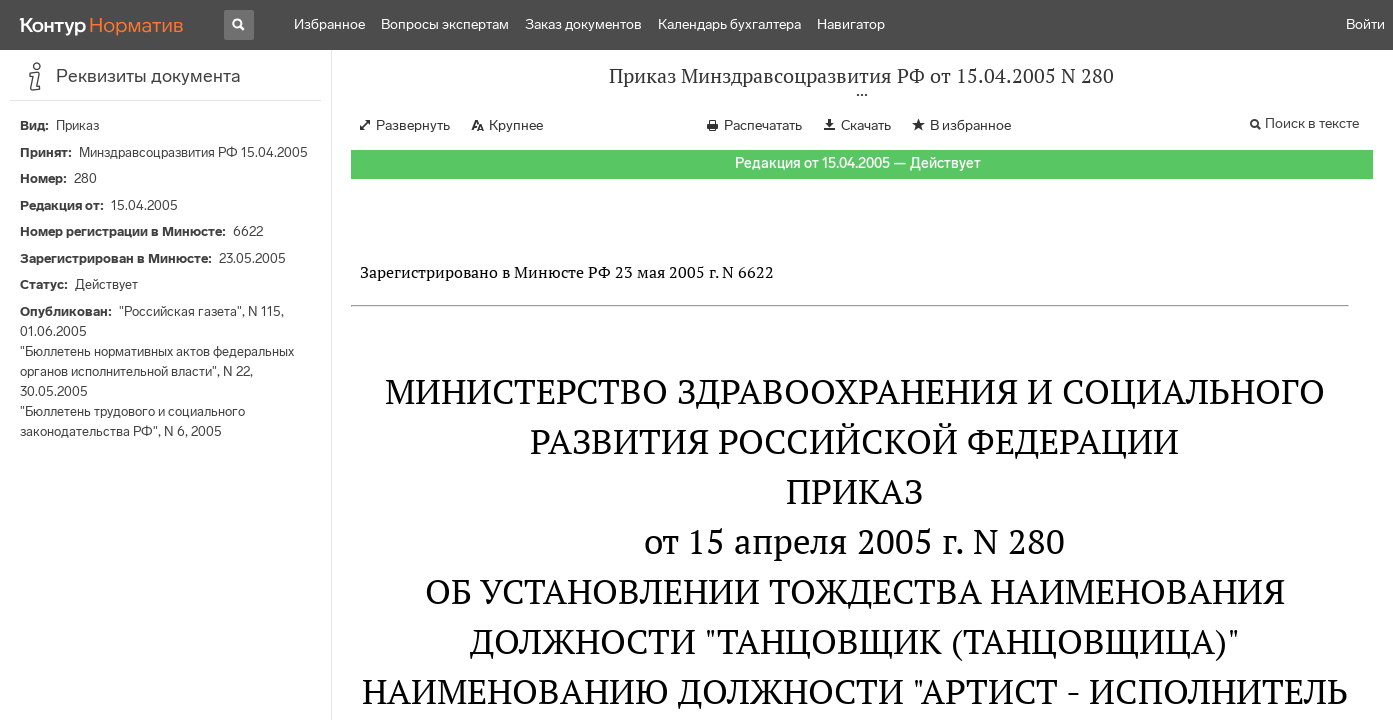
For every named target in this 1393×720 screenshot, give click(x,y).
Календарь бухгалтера (729, 24)
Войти (1365, 24)
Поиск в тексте (1312, 123)
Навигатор (851, 24)
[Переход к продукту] (102, 25)
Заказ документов (583, 24)
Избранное (329, 24)
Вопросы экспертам (445, 24)
